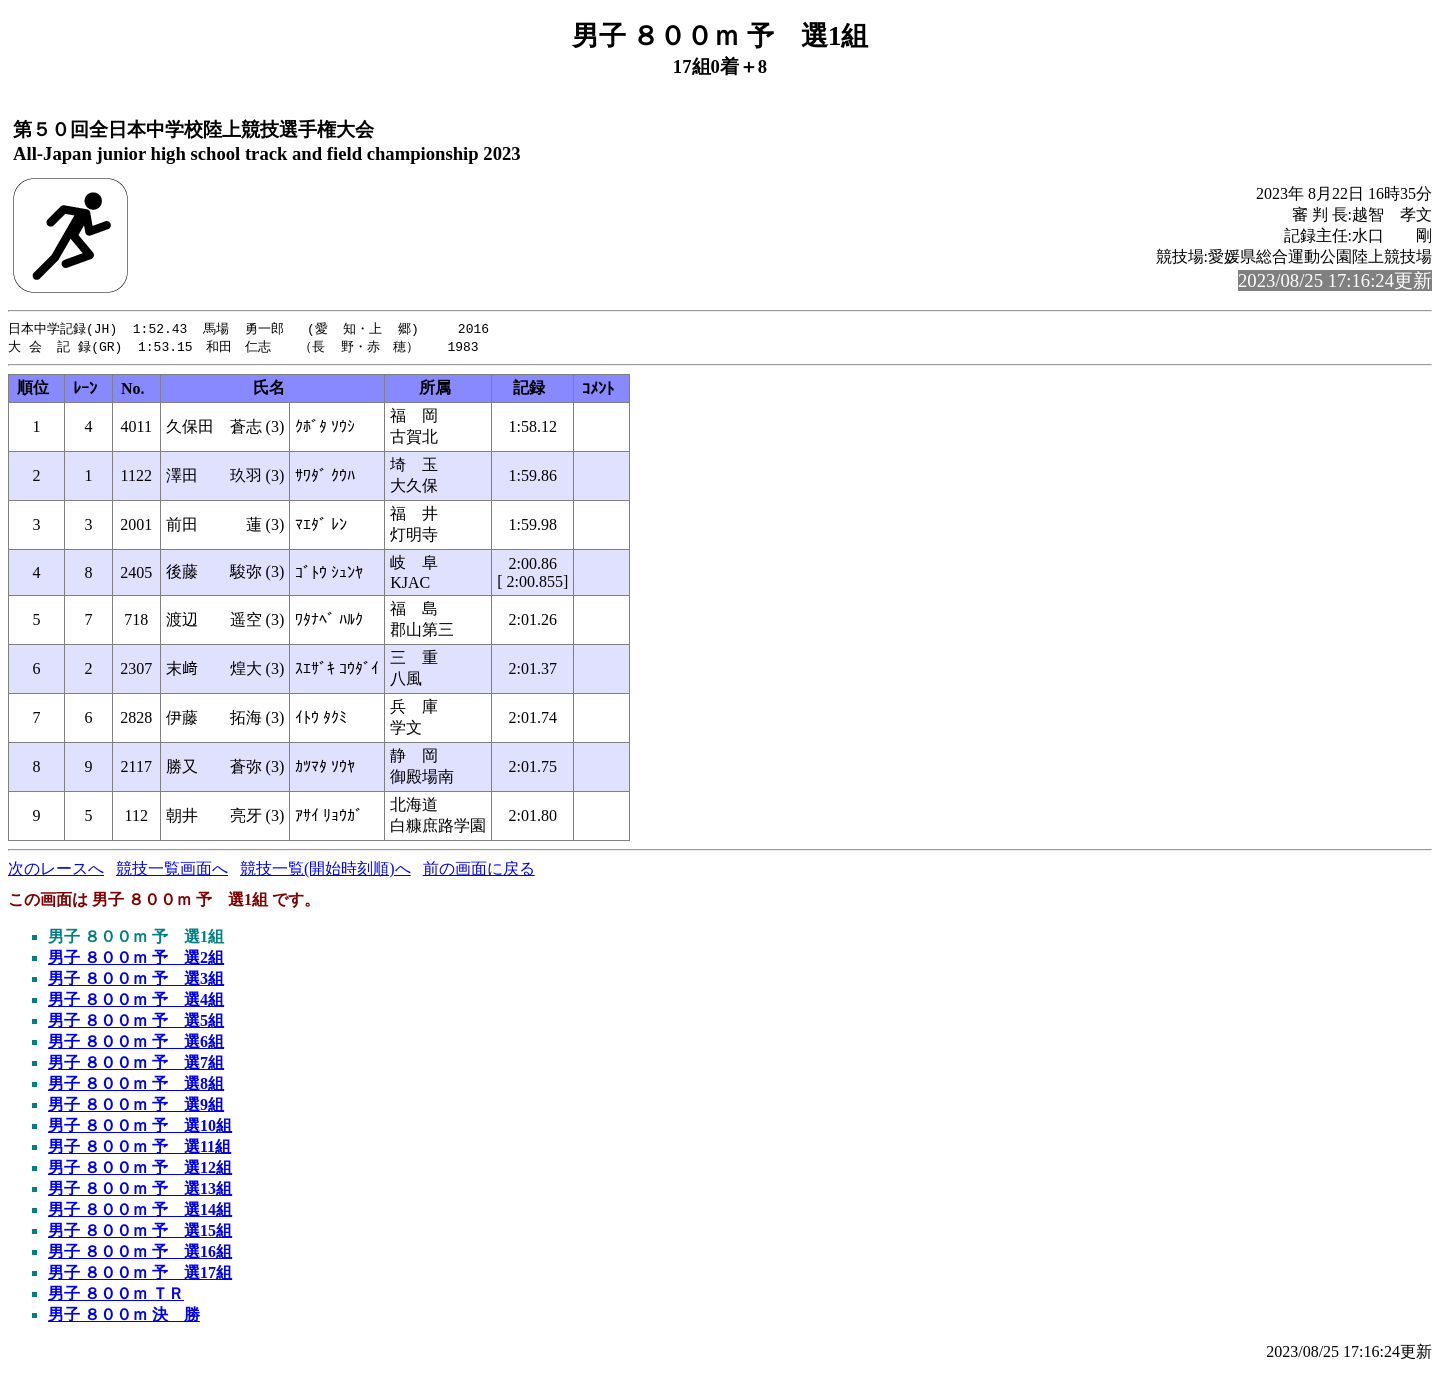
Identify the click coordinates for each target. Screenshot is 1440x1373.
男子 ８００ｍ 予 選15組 (140, 1232)
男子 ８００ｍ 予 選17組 (140, 1274)
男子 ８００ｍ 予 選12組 (140, 1169)
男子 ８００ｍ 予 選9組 (136, 1106)
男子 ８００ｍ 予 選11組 (139, 1148)
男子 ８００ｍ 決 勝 (124, 1316)
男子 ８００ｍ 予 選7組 (136, 1064)
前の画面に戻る (479, 870)
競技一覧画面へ (172, 870)
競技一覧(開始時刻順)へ (325, 870)
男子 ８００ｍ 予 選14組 (140, 1211)
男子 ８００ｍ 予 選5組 (136, 1022)
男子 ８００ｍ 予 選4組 (136, 1001)
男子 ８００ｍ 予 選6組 (136, 1043)
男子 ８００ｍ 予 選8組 (136, 1085)
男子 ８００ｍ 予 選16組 (140, 1253)
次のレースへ (56, 870)
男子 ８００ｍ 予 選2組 (136, 959)
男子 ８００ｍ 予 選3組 (136, 980)
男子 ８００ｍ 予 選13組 (140, 1190)
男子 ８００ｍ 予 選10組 (140, 1127)
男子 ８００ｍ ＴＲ (116, 1295)
